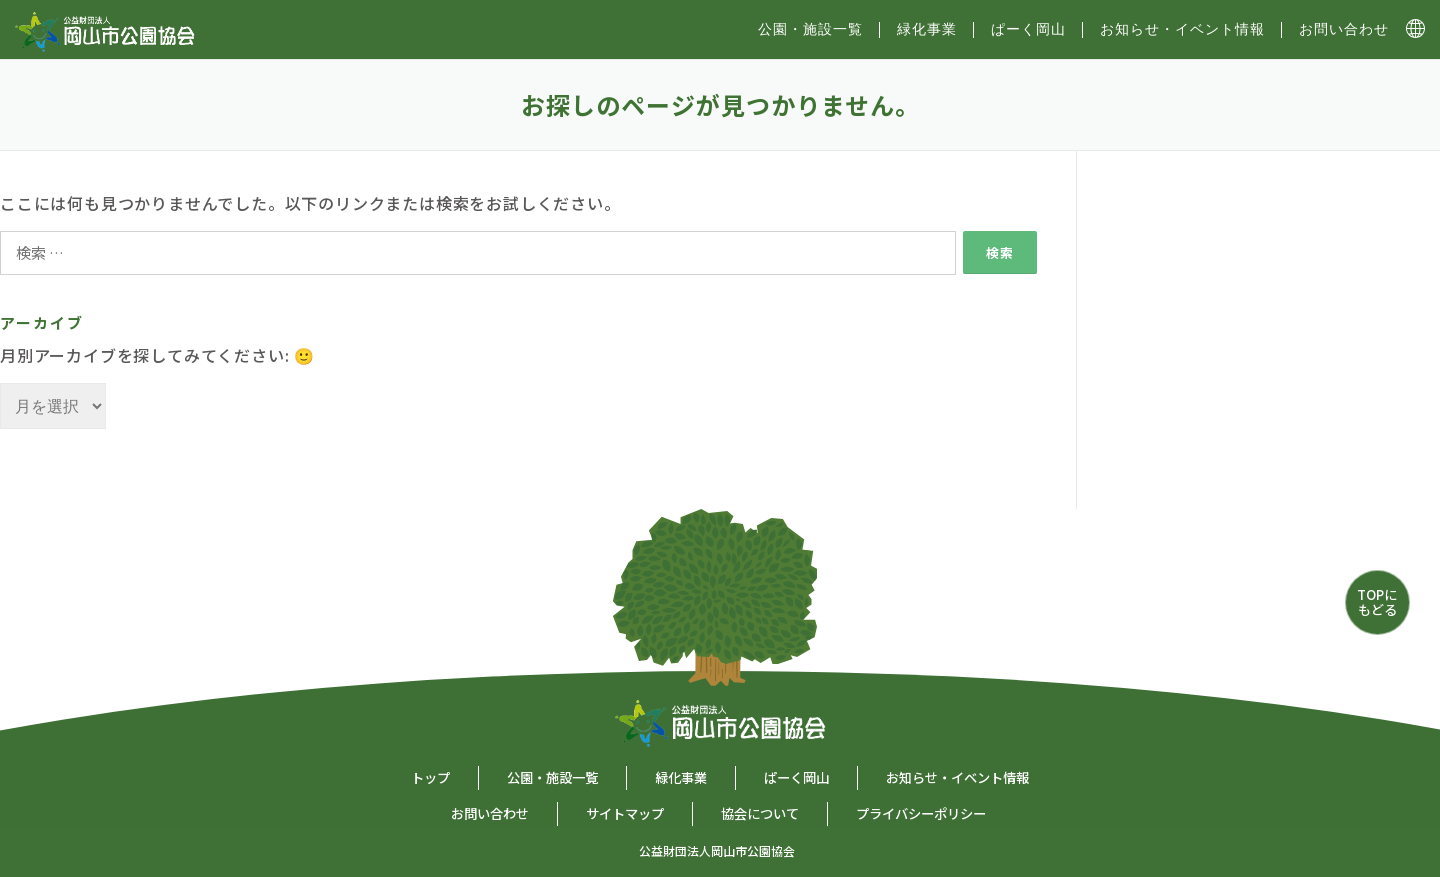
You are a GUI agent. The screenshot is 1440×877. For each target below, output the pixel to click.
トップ (430, 777)
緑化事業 (927, 29)
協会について (760, 813)
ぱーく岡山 (1028, 29)
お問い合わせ (1344, 29)
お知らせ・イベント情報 (1182, 29)
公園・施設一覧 (552, 777)
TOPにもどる (1377, 601)
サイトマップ (625, 813)
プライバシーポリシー (921, 813)
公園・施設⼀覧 (810, 29)
